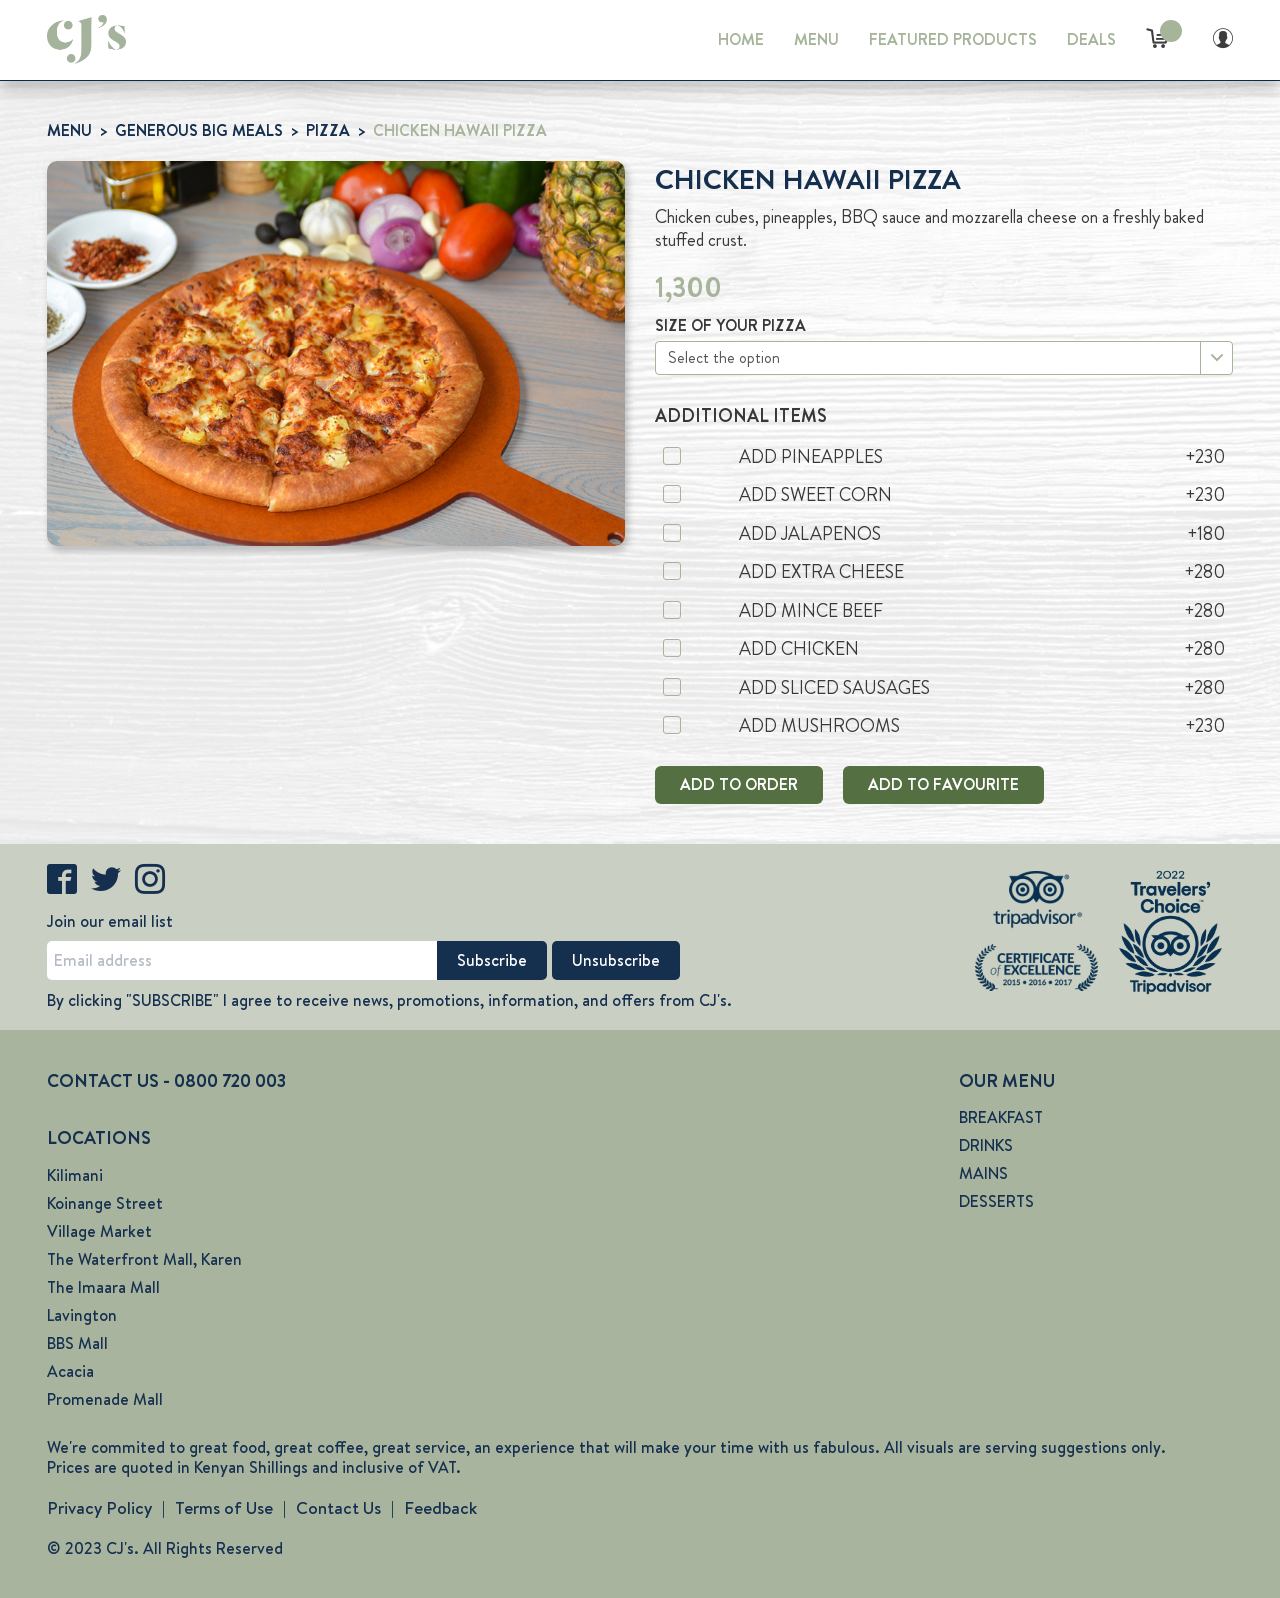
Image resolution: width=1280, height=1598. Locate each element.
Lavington (82, 1315)
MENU (816, 39)
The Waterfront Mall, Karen (144, 1259)
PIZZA (328, 130)
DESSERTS (996, 1201)
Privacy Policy (99, 1508)
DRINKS (986, 1145)
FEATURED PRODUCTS (953, 39)
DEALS (1091, 39)
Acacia (70, 1371)
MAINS (983, 1173)
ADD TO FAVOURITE (943, 784)
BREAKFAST (1001, 1117)
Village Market (99, 1231)
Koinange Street (105, 1203)
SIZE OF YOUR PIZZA (730, 326)
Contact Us (338, 1508)
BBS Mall (77, 1343)
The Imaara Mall (103, 1287)
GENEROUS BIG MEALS (199, 130)
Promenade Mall (105, 1399)
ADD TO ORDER (739, 784)
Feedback (440, 1508)
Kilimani (75, 1175)
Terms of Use (224, 1508)
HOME (741, 39)
